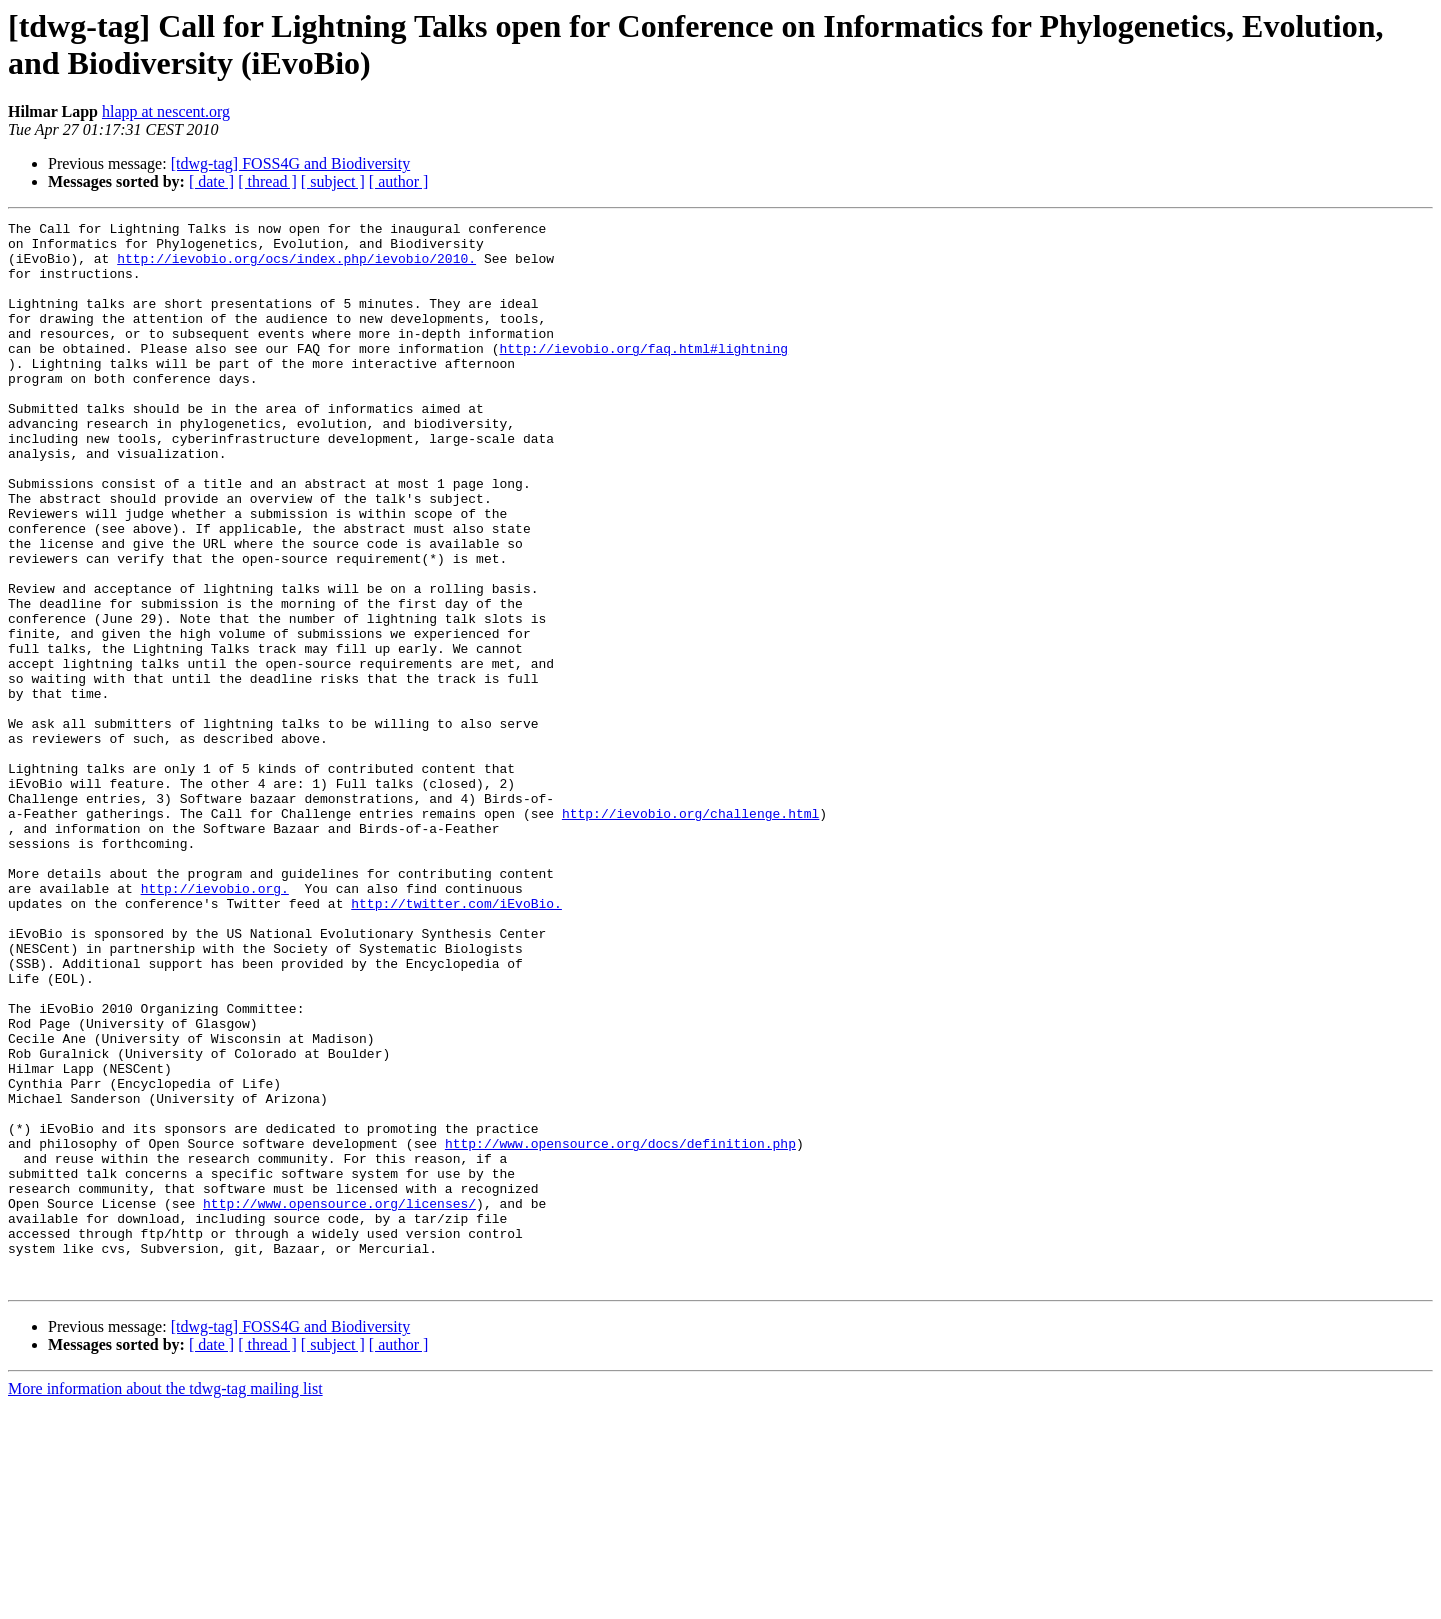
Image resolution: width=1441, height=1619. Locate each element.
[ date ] (211, 181)
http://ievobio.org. (215, 1023)
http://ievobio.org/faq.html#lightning (643, 375)
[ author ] (399, 181)
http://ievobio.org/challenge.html (690, 933)
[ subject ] (333, 181)
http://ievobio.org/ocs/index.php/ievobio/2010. (296, 267)
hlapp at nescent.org (166, 111)
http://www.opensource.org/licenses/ (339, 1401)
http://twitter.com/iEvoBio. (456, 1041)
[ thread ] (267, 181)
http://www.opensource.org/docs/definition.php (620, 1329)
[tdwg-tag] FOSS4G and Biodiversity (291, 163)
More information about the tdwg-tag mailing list (165, 1601)
